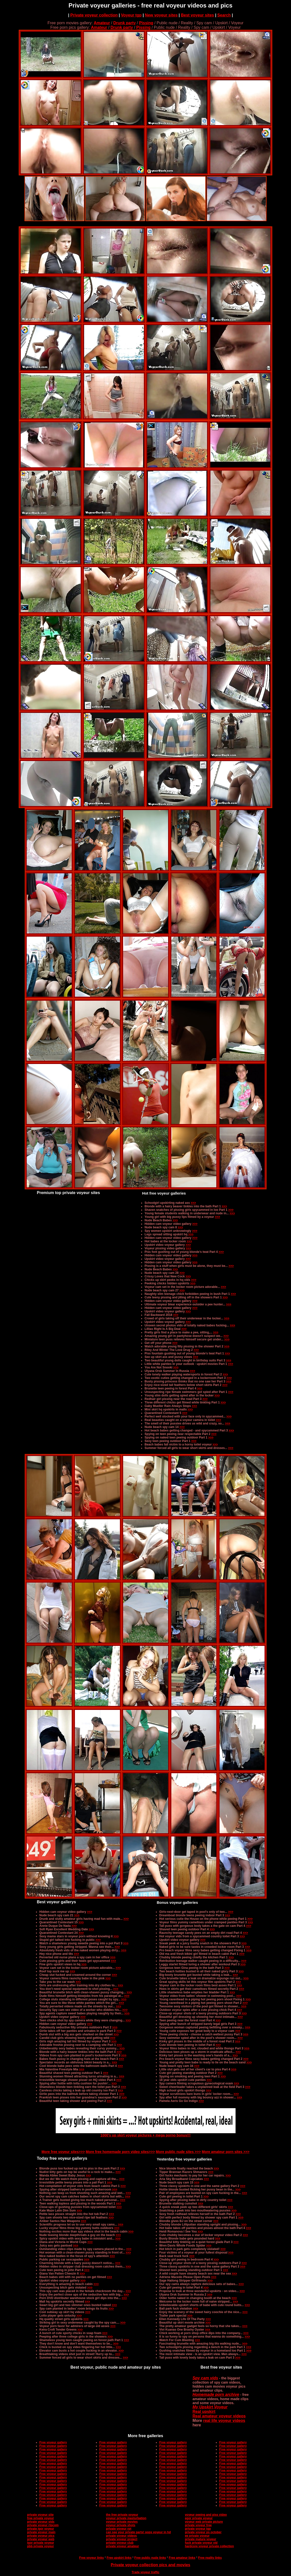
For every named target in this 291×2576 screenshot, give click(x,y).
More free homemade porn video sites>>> (120, 2152)
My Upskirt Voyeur (210, 2407)
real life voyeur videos (224, 2420)
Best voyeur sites (197, 15)
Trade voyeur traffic (145, 2572)
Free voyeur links (91, 2557)
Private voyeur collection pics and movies (150, 2565)
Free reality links (210, 2557)
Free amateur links (182, 2557)
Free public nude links (150, 2557)
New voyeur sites (161, 15)
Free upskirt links (119, 2557)
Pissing (146, 23)
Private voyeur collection (94, 15)
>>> (193, 1203)
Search (224, 15)
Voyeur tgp (131, 15)
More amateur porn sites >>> (226, 2152)
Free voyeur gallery (53, 2442)
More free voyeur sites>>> (63, 2152)
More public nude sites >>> (178, 2152)
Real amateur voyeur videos (219, 2416)
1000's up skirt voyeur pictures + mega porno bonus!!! (146, 2133)
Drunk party (124, 23)
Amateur (102, 23)
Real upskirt (204, 2411)
